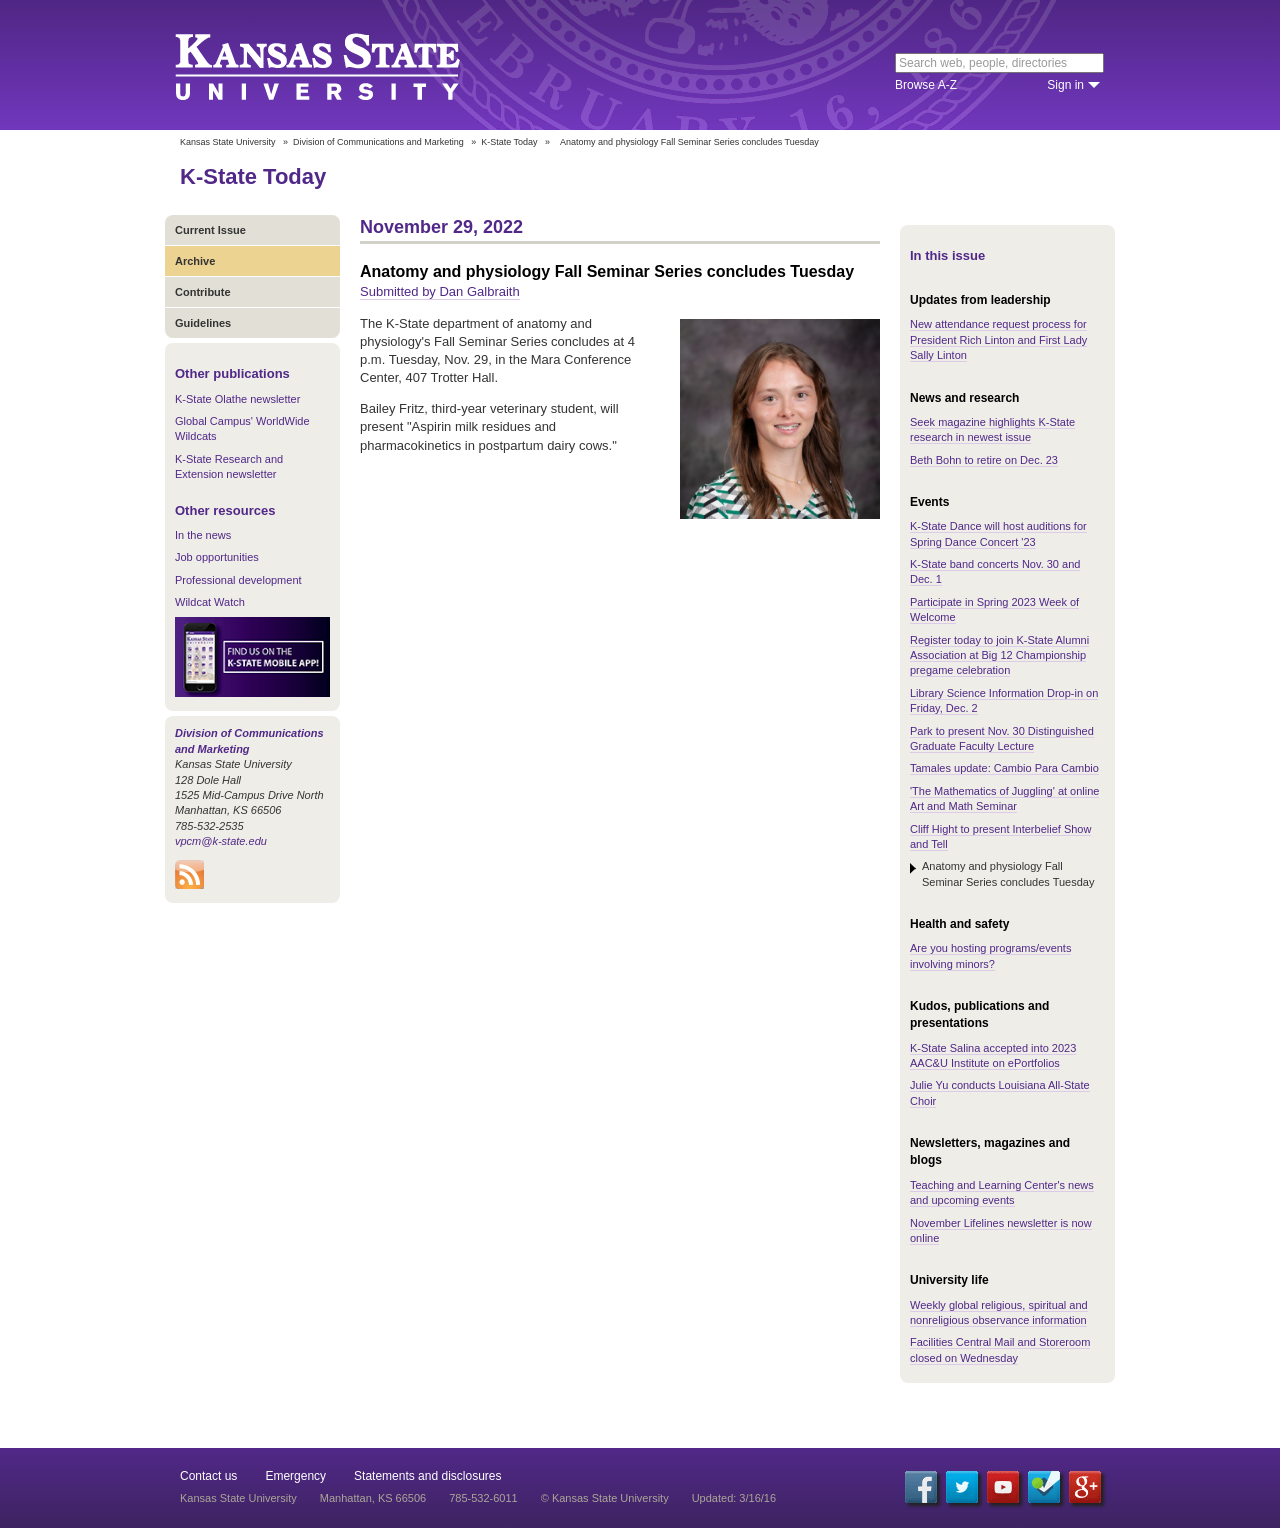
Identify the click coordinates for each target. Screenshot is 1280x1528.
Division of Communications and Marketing (378, 142)
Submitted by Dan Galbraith (440, 291)
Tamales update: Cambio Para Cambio (1004, 768)
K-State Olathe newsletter (237, 399)
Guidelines (203, 323)
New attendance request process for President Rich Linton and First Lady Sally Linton (998, 339)
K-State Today (509, 142)
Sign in (1065, 85)
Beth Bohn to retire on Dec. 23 (984, 460)
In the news (203, 535)
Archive (195, 261)
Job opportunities (217, 557)
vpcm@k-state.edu (221, 841)
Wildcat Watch (210, 602)
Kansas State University (342, 65)
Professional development (238, 580)
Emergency (295, 1476)
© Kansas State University (605, 1498)
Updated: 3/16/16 (734, 1498)
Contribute (203, 292)
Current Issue (210, 230)
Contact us (208, 1476)
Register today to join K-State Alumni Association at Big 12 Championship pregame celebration (999, 655)
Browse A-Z (926, 85)
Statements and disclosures (427, 1476)
